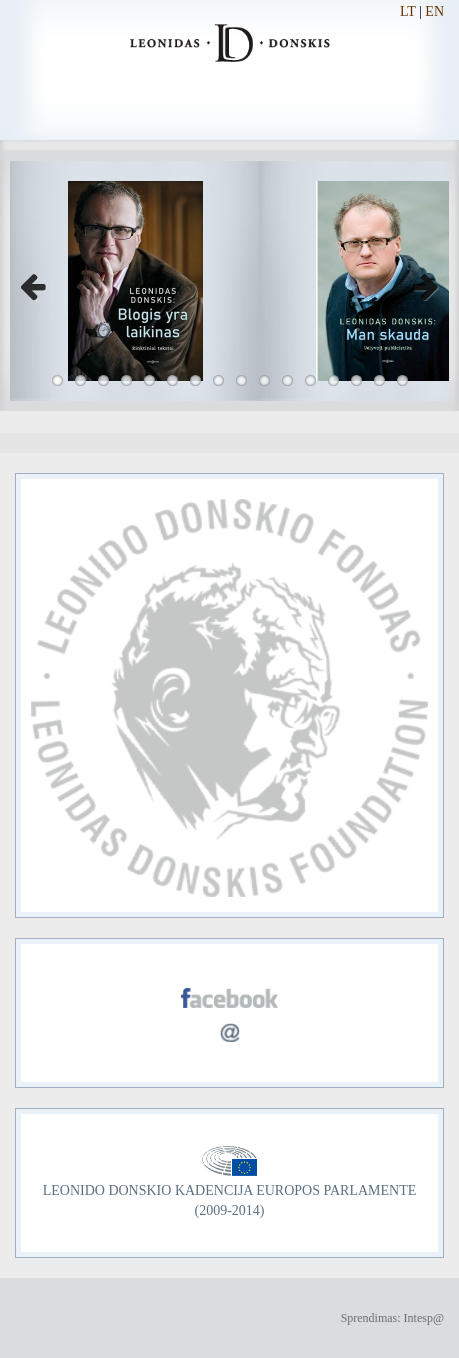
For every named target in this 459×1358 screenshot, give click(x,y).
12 (310, 380)
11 (287, 380)
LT (408, 11)
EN (434, 11)
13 (333, 380)
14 (356, 380)
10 (264, 380)
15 (379, 380)
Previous (40, 281)
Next (419, 281)
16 (402, 380)
